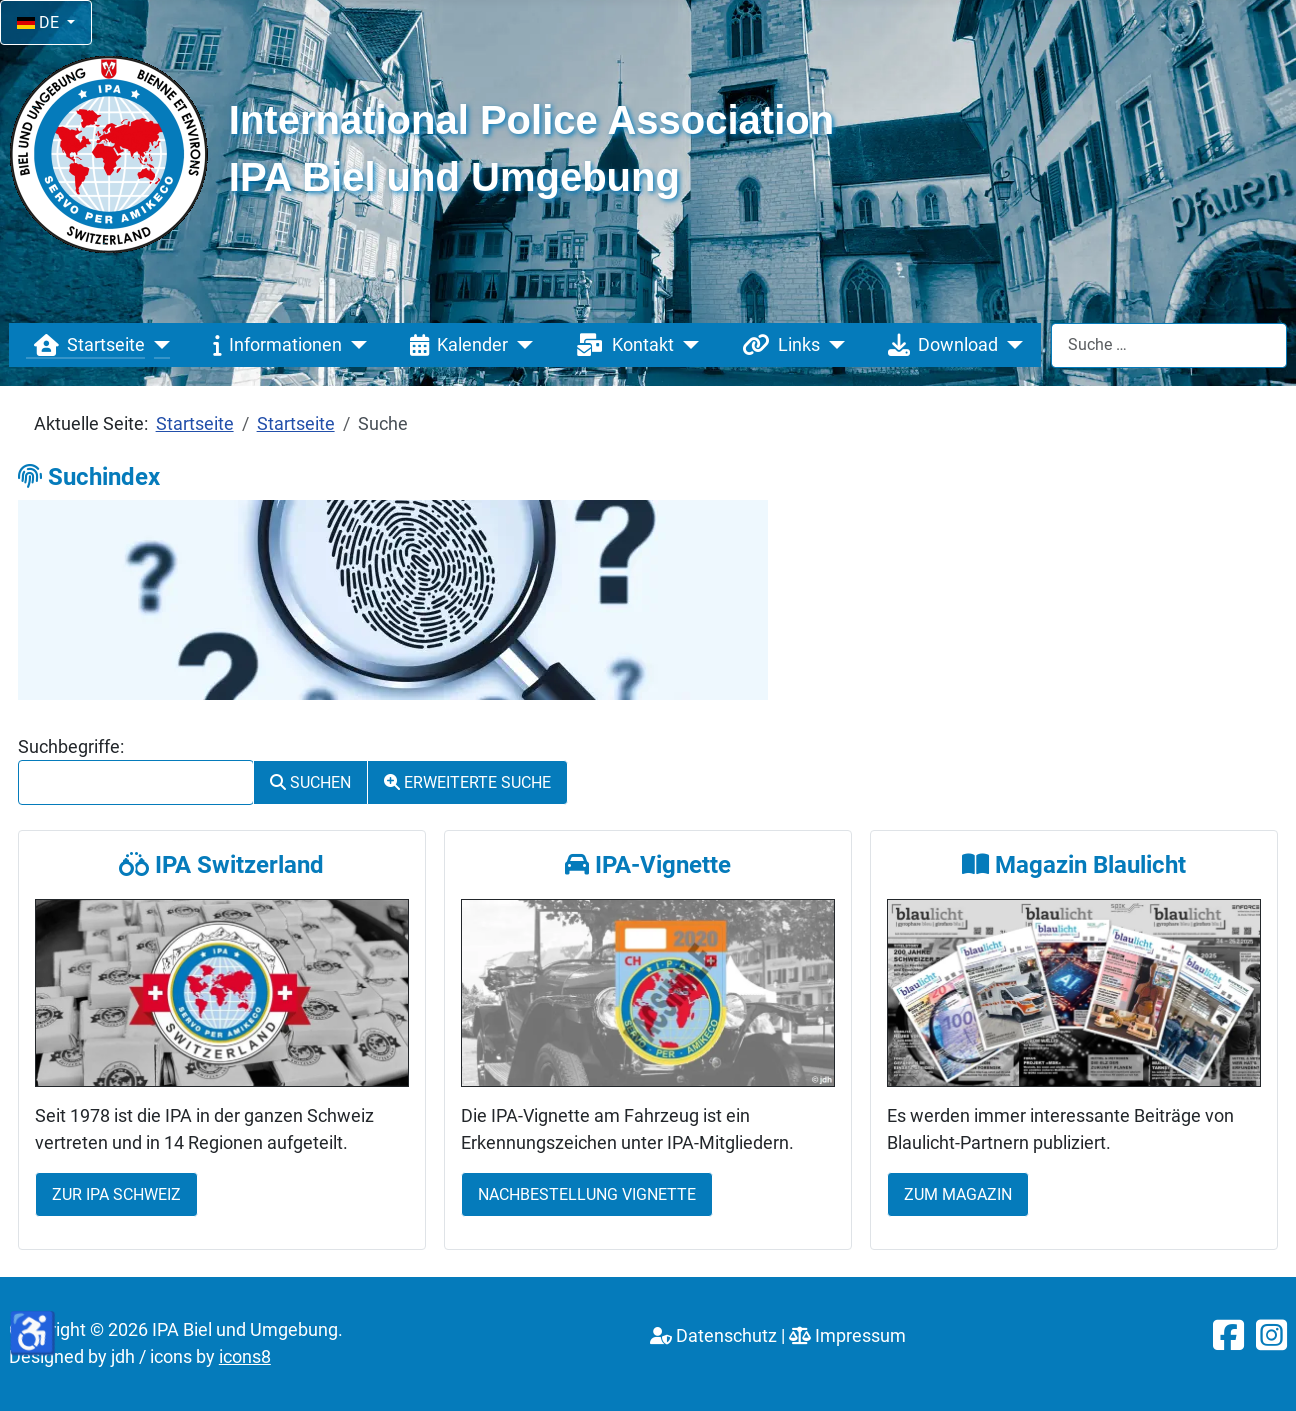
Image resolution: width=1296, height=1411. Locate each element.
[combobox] (1169, 345)
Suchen (310, 782)
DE (40, 22)
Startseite (85, 345)
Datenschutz (713, 1336)
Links (777, 345)
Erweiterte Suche (467, 782)
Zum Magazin (958, 1194)
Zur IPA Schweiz (116, 1194)
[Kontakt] (686, 345)
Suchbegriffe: (71, 747)
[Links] (832, 345)
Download (939, 345)
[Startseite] (157, 345)
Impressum (847, 1336)
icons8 (245, 1357)
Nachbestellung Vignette (587, 1194)
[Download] (1010, 345)
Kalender (455, 345)
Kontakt (621, 345)
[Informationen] (354, 345)
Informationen (273, 345)
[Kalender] (520, 345)
